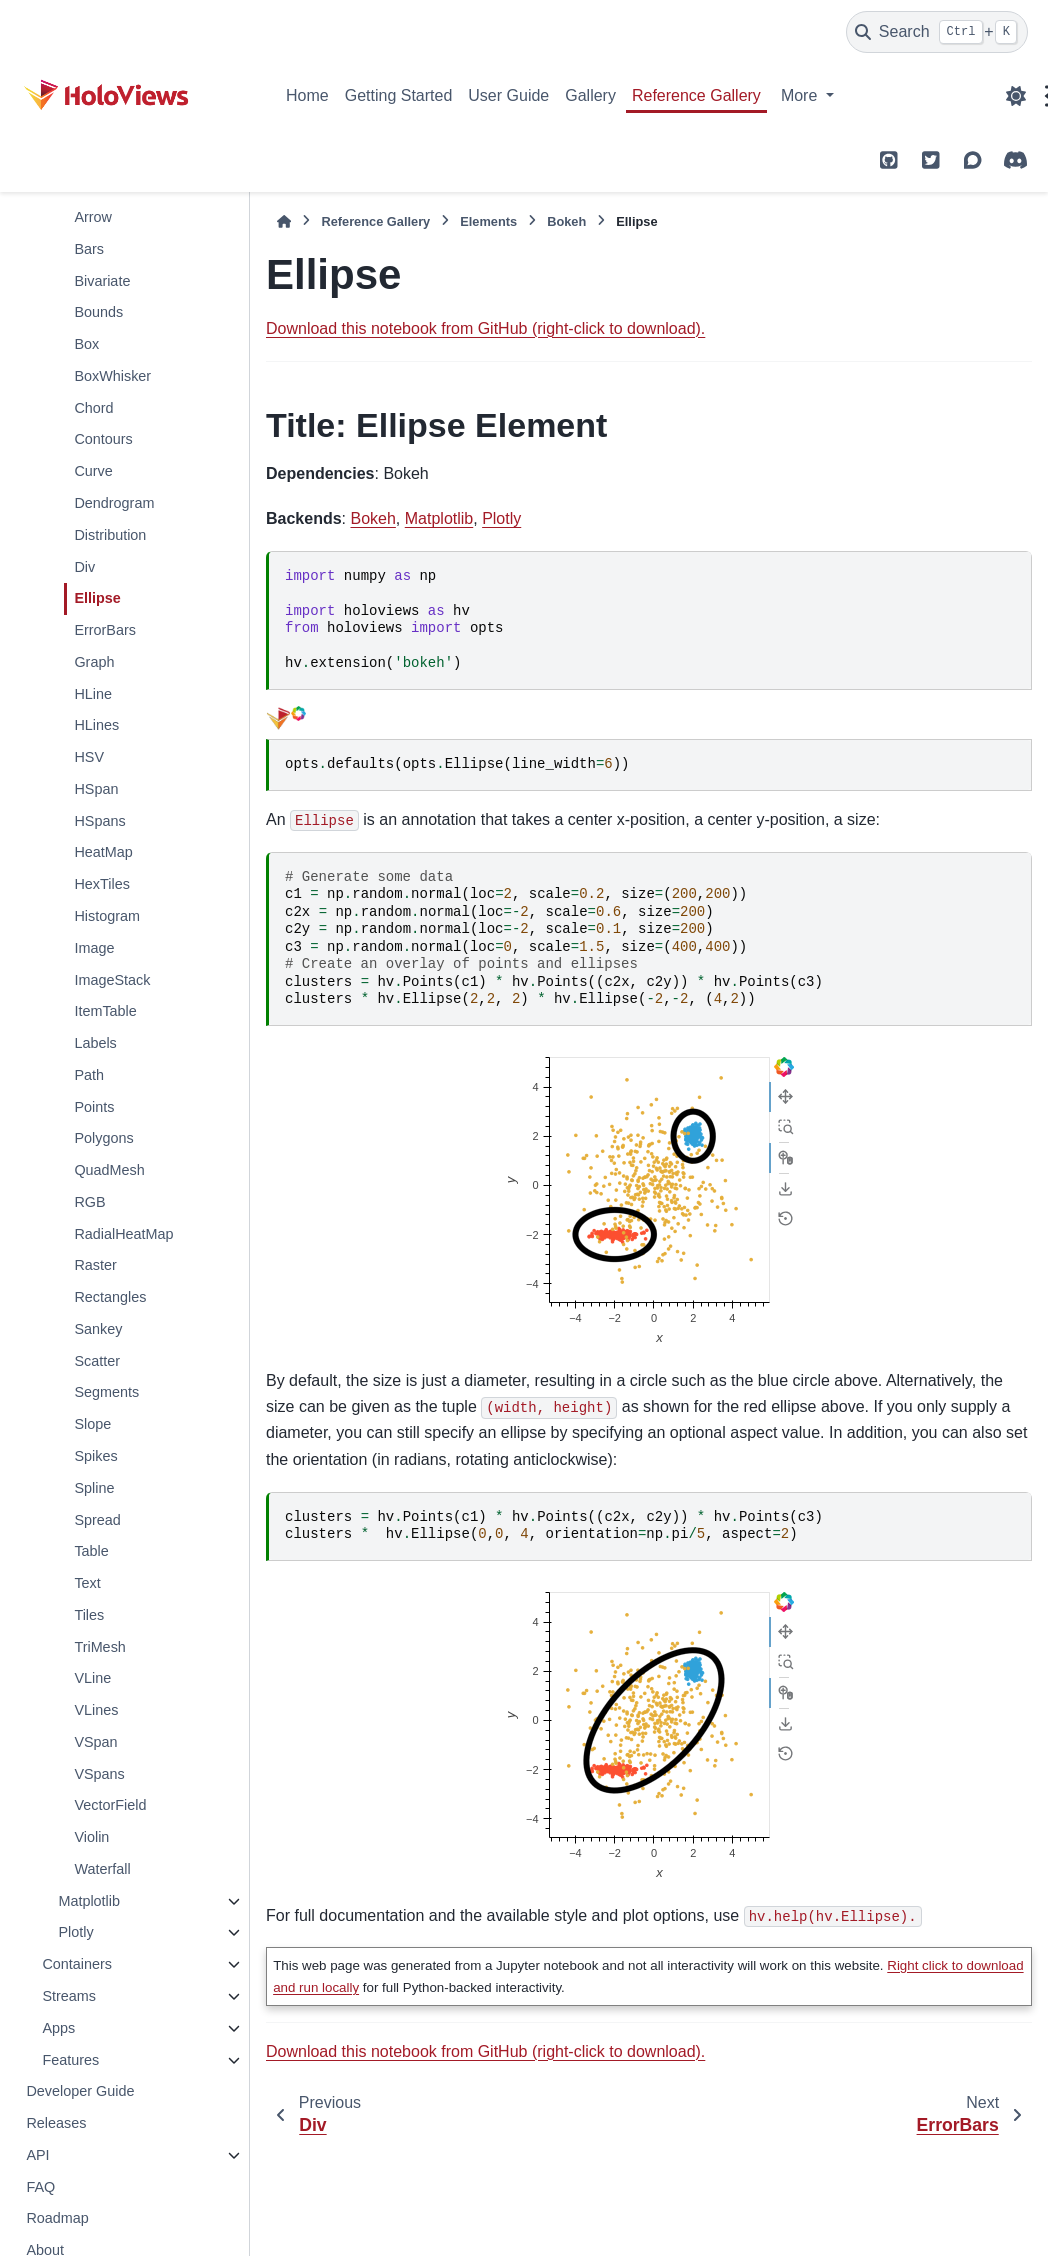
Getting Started (399, 95)
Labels (95, 1043)
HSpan (96, 789)
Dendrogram (114, 503)
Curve (93, 471)
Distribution (110, 535)
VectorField (110, 1805)
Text (87, 1583)
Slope (92, 1424)
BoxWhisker (112, 376)
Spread (97, 1520)
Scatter (97, 1361)
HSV (89, 757)
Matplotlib (89, 1901)
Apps (58, 2028)
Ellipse (97, 598)
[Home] (284, 221)
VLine (92, 1678)
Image (94, 948)
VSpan (95, 1742)
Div (84, 567)
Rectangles (110, 1297)
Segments (106, 1392)
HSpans (99, 821)
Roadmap (57, 2218)
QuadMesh (109, 1170)
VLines (96, 1710)
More (801, 95)
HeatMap (103, 852)
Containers (77, 1964)
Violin (91, 1837)
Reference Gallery (696, 95)
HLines (96, 725)
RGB (89, 1202)
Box (86, 344)
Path (89, 1075)
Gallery (590, 95)
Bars (89, 249)
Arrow (93, 217)
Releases (56, 2123)
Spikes (95, 1456)
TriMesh (99, 1647)
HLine (93, 694)
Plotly (75, 1932)
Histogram (107, 916)
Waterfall (102, 1869)
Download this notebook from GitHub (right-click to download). (485, 328)
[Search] (937, 32)
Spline (94, 1488)
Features (70, 2060)
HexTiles (101, 884)
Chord (93, 408)
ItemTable (105, 1011)
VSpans (99, 1774)
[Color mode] (1016, 96)
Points (94, 1107)
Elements (488, 221)
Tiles (89, 1615)
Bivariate (102, 281)
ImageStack (112, 980)
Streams (69, 1996)
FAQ (40, 2187)
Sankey (98, 1329)
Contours (103, 439)
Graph (94, 662)
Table (91, 1551)
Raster (95, 1265)
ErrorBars (105, 630)
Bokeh (566, 221)
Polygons (103, 1138)
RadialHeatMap (123, 1234)
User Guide (508, 95)
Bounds (98, 312)
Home (307, 95)
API (37, 2155)
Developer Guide (80, 2091)
